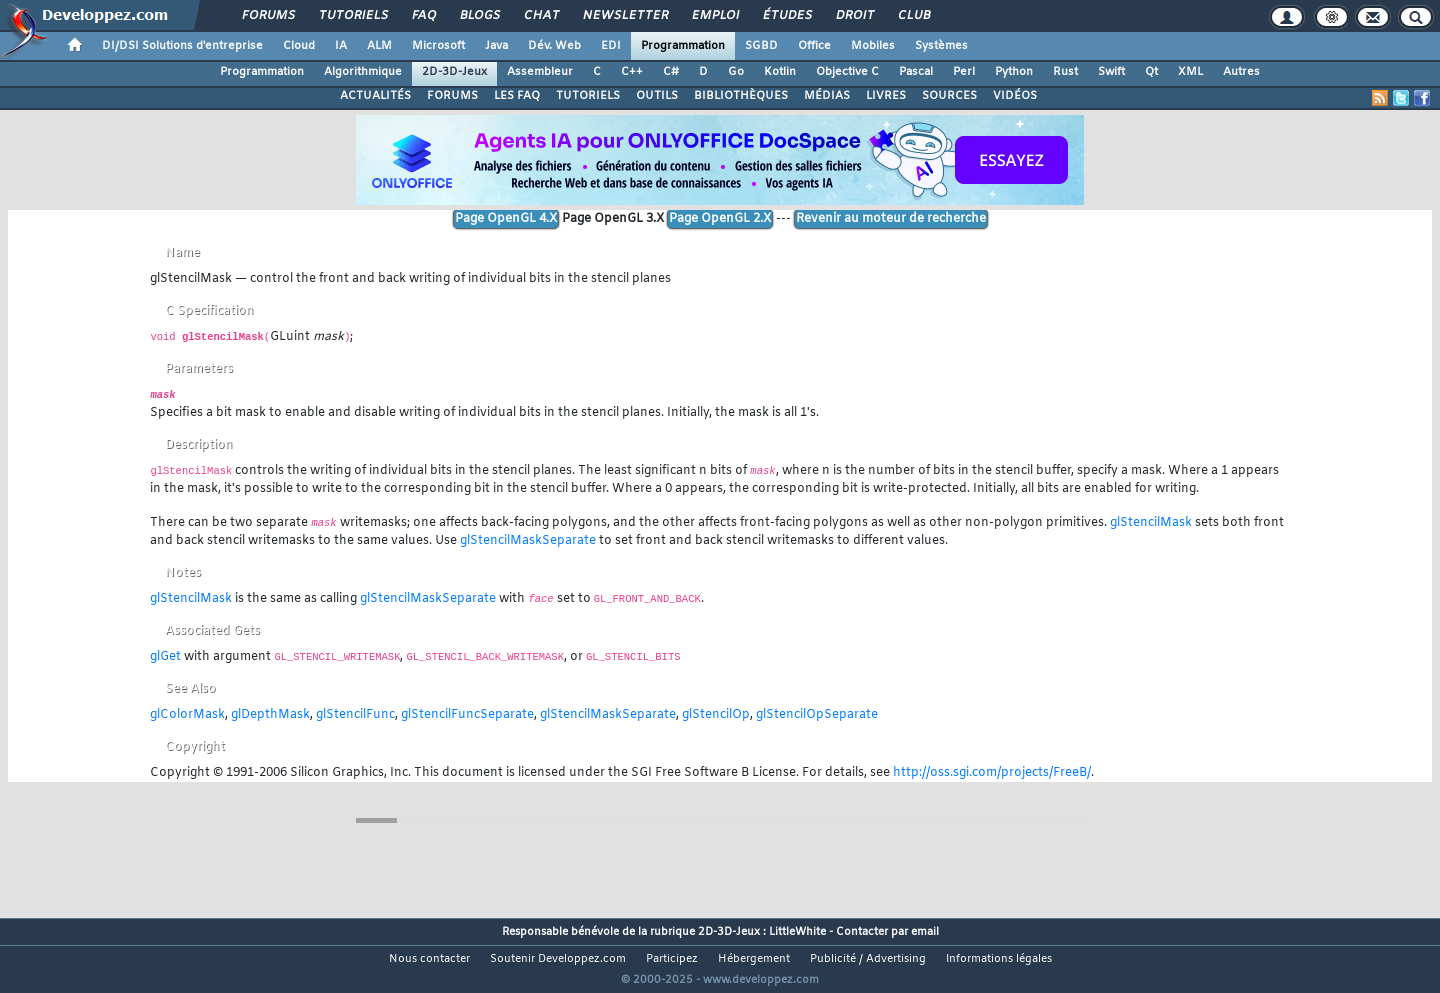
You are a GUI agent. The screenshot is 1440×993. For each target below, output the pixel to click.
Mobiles (873, 46)
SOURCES (949, 96)
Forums (267, 16)
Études (786, 16)
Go (736, 72)
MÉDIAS (827, 96)
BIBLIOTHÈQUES (741, 96)
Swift (1111, 72)
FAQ (423, 16)
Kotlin (780, 72)
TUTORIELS (588, 96)
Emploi (714, 16)
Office (814, 46)
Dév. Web (554, 46)
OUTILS (657, 96)
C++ (632, 72)
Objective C (847, 72)
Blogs (479, 16)
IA (341, 46)
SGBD (761, 46)
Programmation (683, 46)
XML (1190, 72)
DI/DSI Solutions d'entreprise (182, 46)
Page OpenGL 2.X (720, 219)
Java (496, 46)
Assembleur (540, 72)
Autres (1241, 72)
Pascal (916, 72)
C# (671, 72)
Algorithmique (363, 72)
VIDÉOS (1015, 96)
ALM (379, 46)
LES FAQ (517, 96)
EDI (611, 46)
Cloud (299, 46)
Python (1014, 72)
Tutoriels (352, 16)
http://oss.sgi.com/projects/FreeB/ (992, 773)
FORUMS (452, 96)
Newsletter (624, 16)
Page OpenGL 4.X (506, 219)
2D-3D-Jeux (454, 72)
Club (913, 16)
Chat (540, 16)
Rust (1065, 72)
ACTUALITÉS (375, 96)
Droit (854, 16)
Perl (964, 72)
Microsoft (438, 46)
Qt (1151, 72)
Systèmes (941, 46)
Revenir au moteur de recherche (891, 219)
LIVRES (886, 96)
